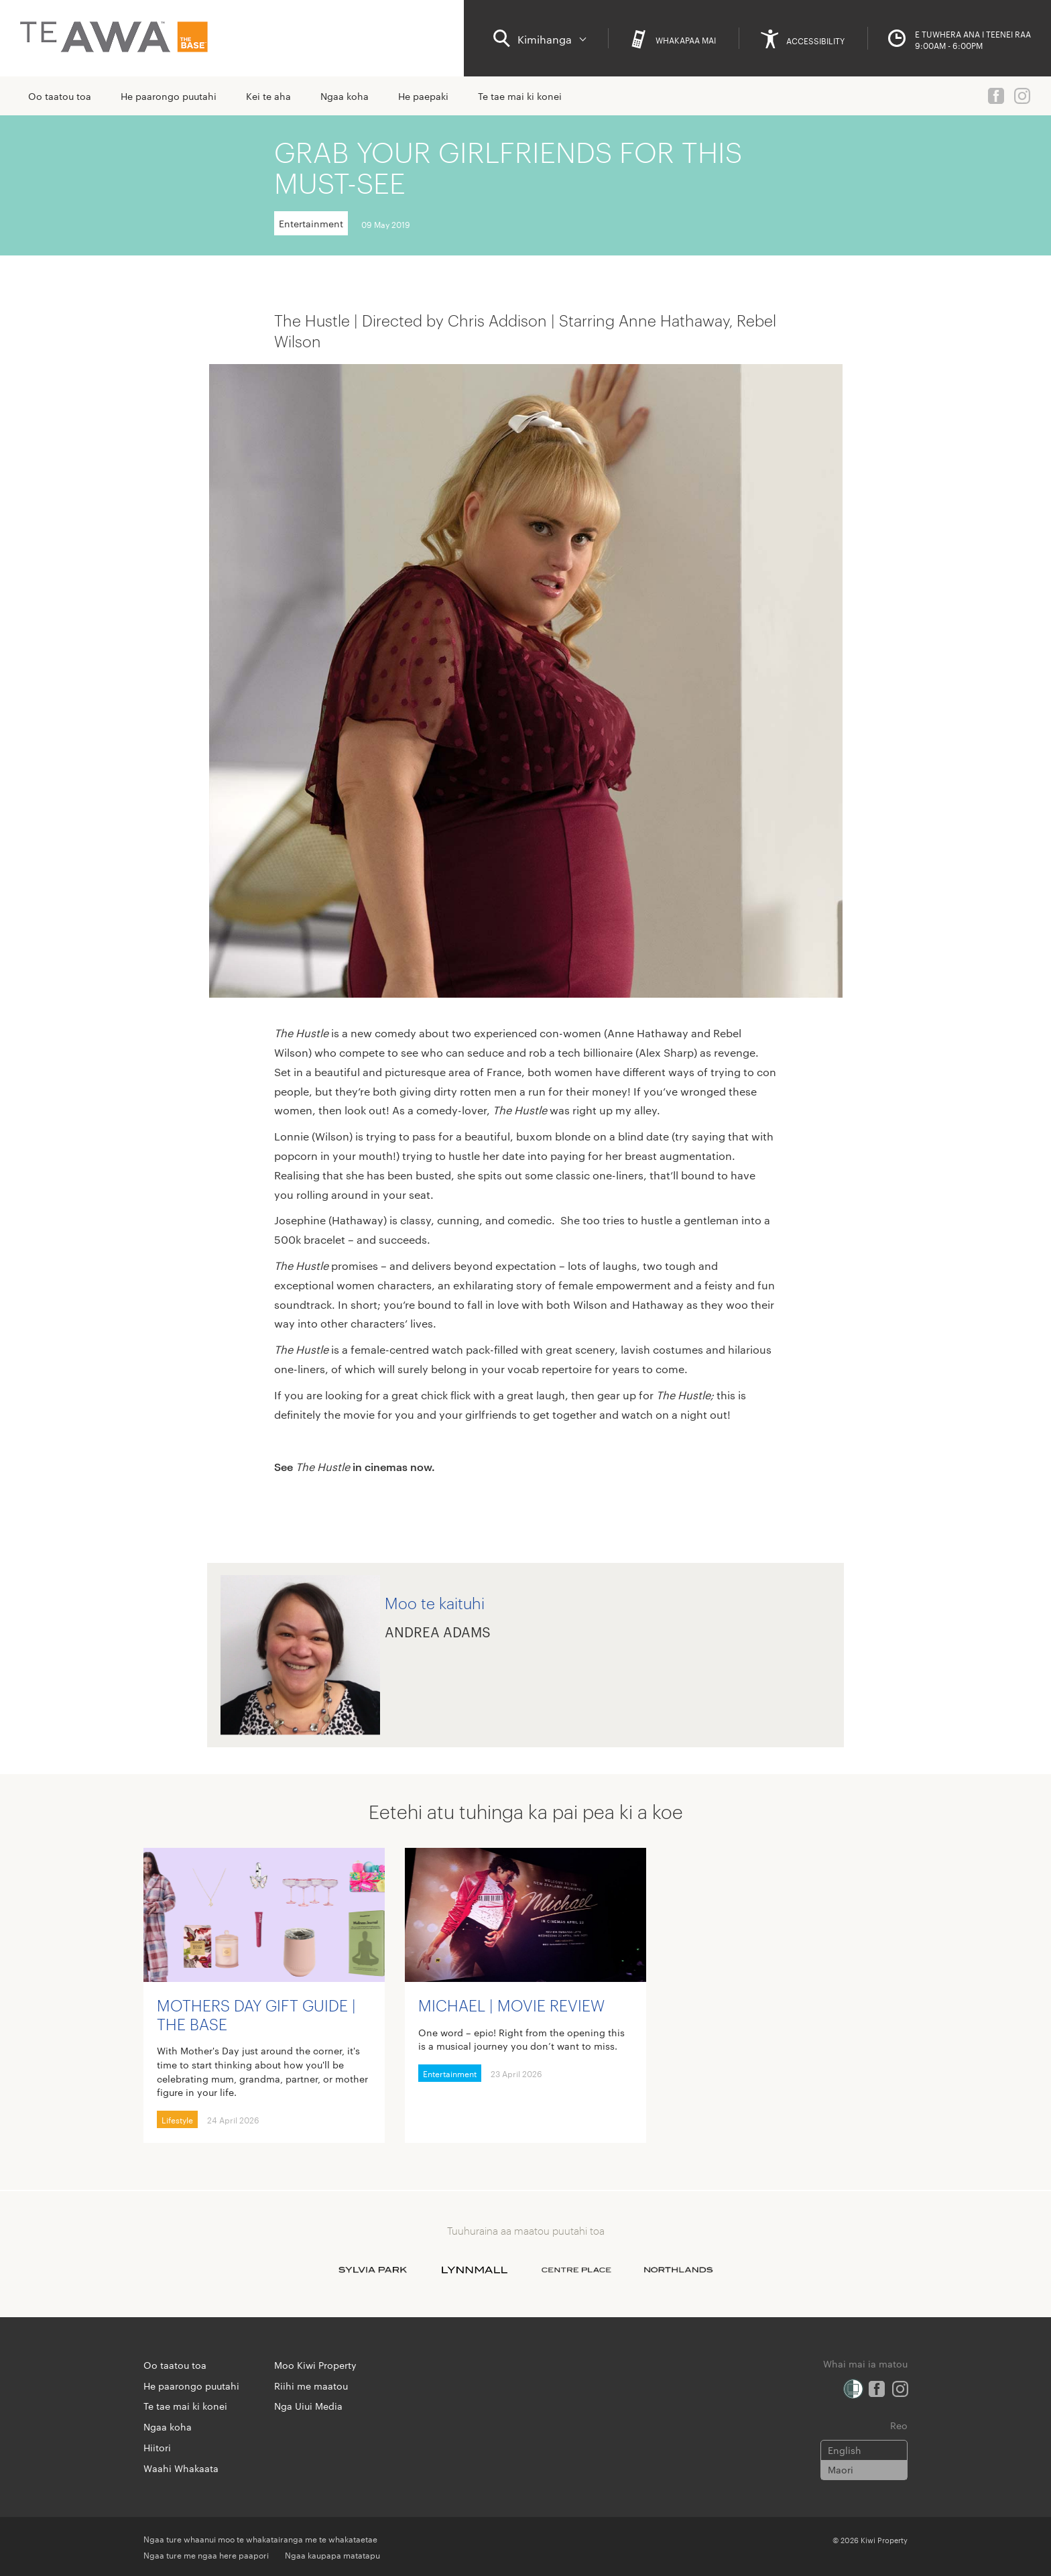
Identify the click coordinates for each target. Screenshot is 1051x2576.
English (844, 2450)
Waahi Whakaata (181, 2468)
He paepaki (423, 96)
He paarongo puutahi (169, 96)
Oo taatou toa (59, 96)
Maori (840, 2469)
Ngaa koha (344, 96)
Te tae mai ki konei (520, 96)
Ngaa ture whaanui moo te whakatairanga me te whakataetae (260, 2538)
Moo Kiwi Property (315, 2365)
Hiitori (157, 2447)
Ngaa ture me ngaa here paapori (206, 2555)
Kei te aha (268, 96)
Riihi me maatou (311, 2385)
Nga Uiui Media (308, 2405)
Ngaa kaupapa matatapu (332, 2555)
